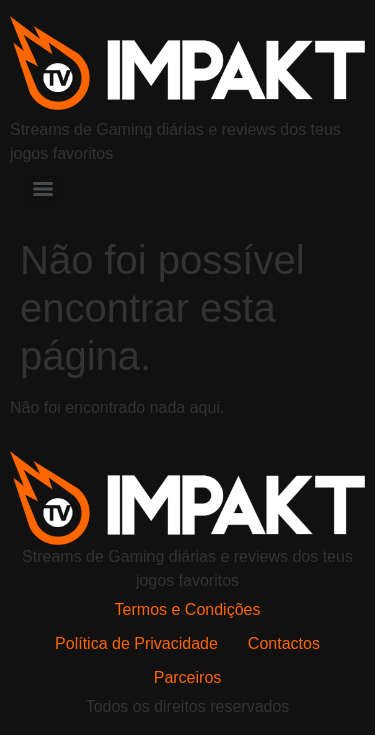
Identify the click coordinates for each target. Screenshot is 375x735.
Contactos (284, 643)
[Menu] (43, 189)
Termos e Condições (188, 609)
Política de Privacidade (136, 643)
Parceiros (188, 677)
